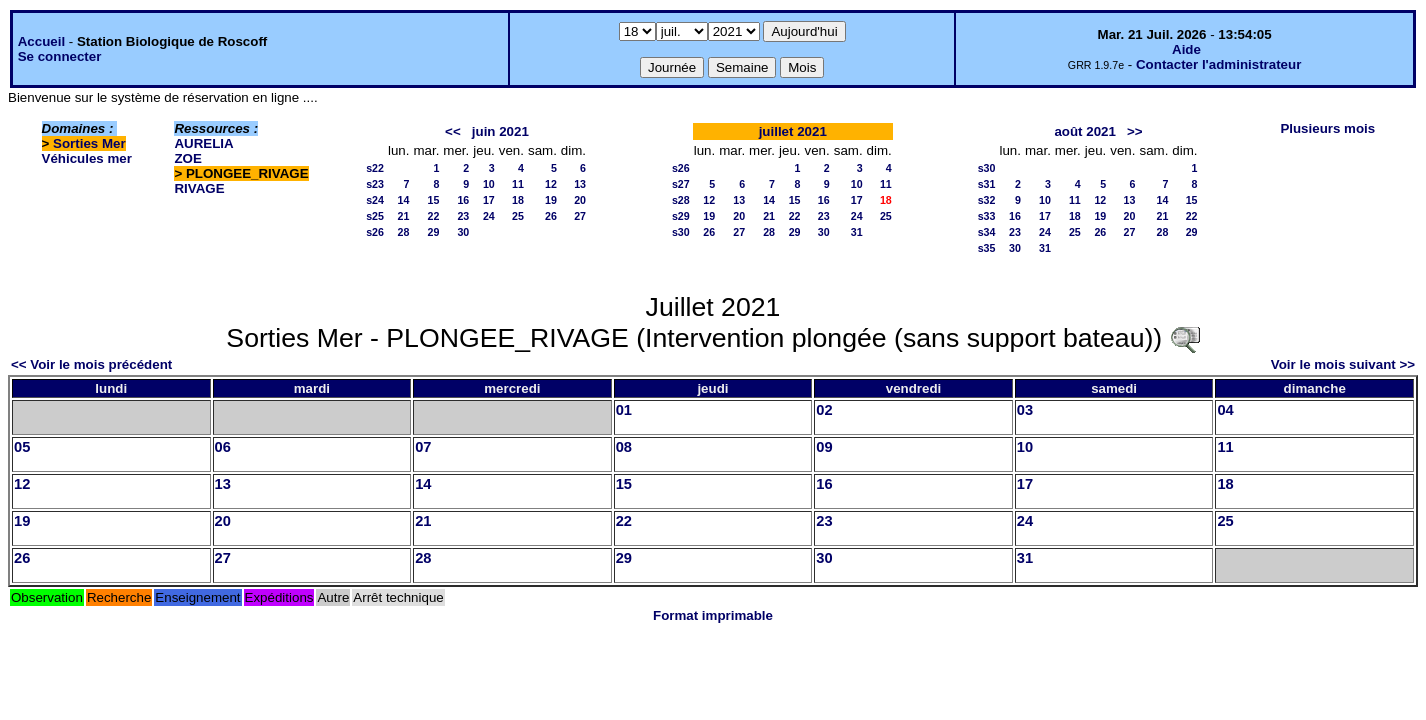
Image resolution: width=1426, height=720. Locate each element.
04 (1225, 410)
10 (489, 184)
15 (433, 200)
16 (463, 200)
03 (1025, 410)
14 (404, 200)
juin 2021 (500, 131)
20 (580, 200)
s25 (375, 216)
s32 (987, 200)
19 (551, 200)
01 (624, 410)
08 (624, 447)
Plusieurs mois (1327, 128)
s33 (987, 216)
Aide (1186, 49)
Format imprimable (713, 615)
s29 (681, 216)
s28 (681, 200)
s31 (987, 184)
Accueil (41, 41)
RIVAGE (199, 188)
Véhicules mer (87, 158)
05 (22, 447)
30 (463, 232)
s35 (987, 248)
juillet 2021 (793, 131)
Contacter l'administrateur (1218, 64)
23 (463, 216)
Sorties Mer (89, 143)
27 (580, 216)
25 (518, 216)
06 (223, 447)
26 (551, 216)
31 (857, 232)
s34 (987, 232)
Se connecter (60, 56)
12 (551, 184)
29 (433, 232)
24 (489, 216)
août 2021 (1085, 131)
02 (824, 410)
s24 (375, 200)
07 (423, 447)
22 (433, 216)
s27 (681, 184)
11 (518, 184)
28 (404, 232)
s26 (375, 232)
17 (489, 200)
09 (824, 447)
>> (1135, 131)
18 (518, 200)
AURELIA (203, 143)
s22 (375, 168)
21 (404, 216)
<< (453, 131)
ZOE (187, 158)
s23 (375, 184)
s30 (681, 232)
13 (580, 184)
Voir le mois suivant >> (1343, 364)
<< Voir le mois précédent (91, 364)
